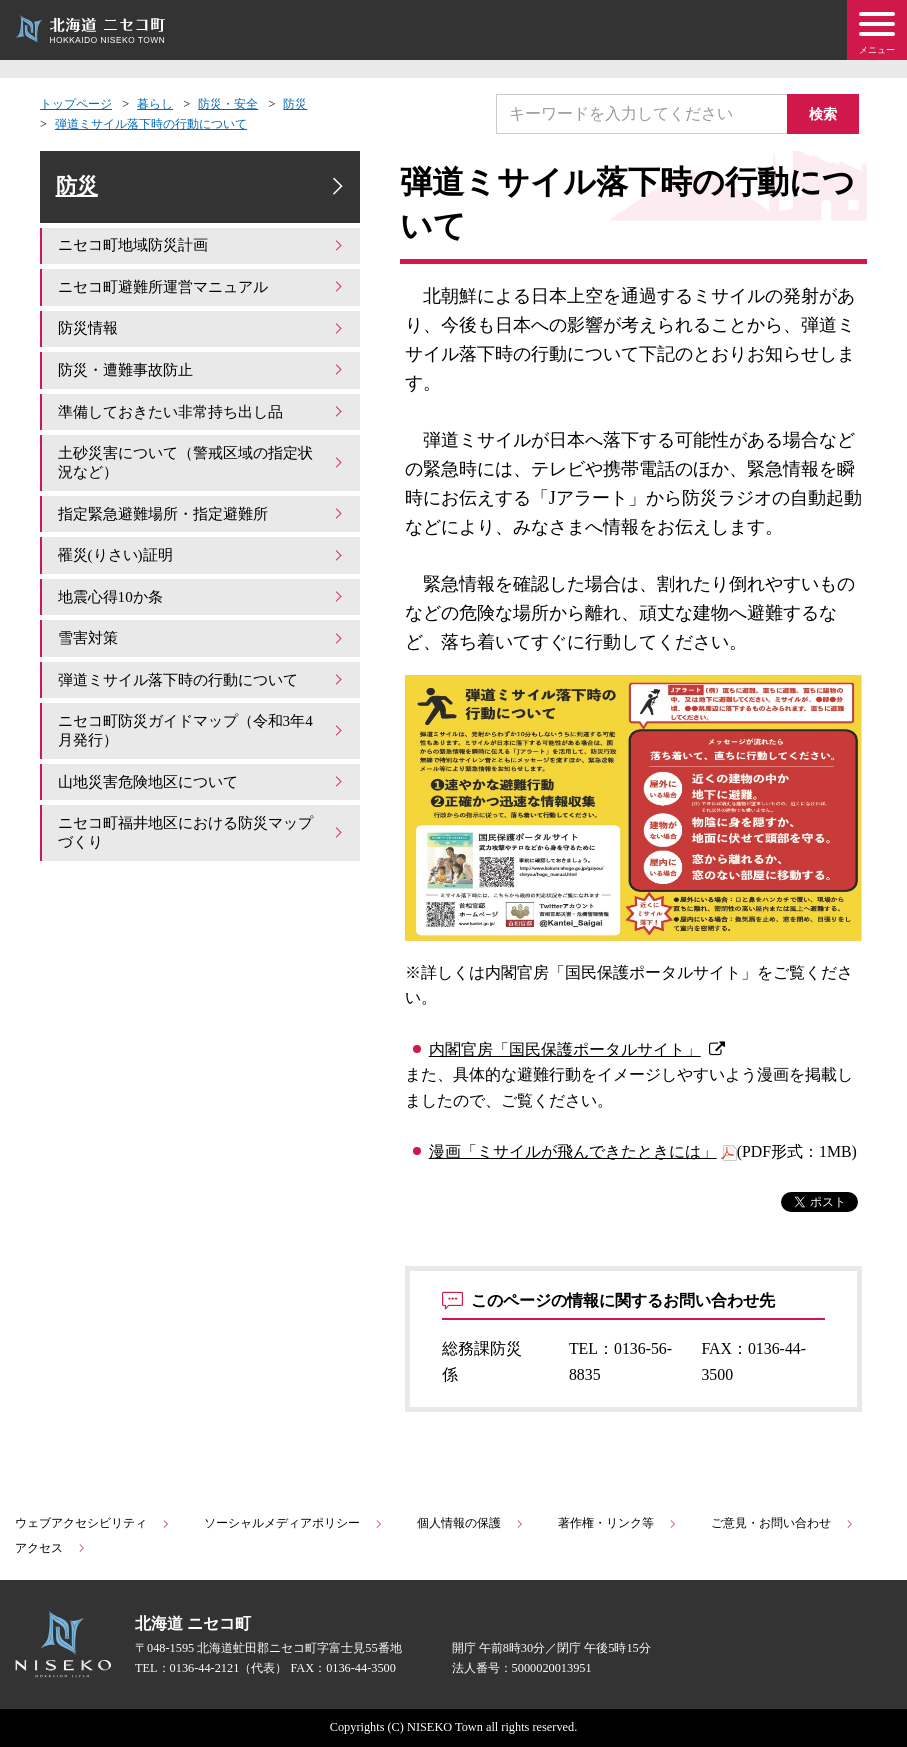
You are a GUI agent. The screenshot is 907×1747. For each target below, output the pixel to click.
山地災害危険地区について (202, 784)
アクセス (51, 1548)
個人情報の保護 (471, 1523)
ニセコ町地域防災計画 (202, 254)
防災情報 (202, 336)
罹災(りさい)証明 (202, 560)
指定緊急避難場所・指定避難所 (202, 519)
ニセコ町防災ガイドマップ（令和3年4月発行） (202, 733)
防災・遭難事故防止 (202, 377)
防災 (295, 104)
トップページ (76, 104)
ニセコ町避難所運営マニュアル (202, 295)
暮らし (155, 104)
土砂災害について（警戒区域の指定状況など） (202, 468)
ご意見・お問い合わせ (783, 1523)
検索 (827, 113)
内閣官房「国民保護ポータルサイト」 (565, 1049)
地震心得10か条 (202, 601)
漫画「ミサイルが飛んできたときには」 (573, 1151)
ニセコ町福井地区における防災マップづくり (202, 834)
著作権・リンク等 (618, 1523)
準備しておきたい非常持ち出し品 (202, 418)
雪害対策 (202, 641)
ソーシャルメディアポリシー (294, 1523)
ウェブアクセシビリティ (93, 1523)
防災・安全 (228, 104)
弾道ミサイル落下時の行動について (151, 124)
